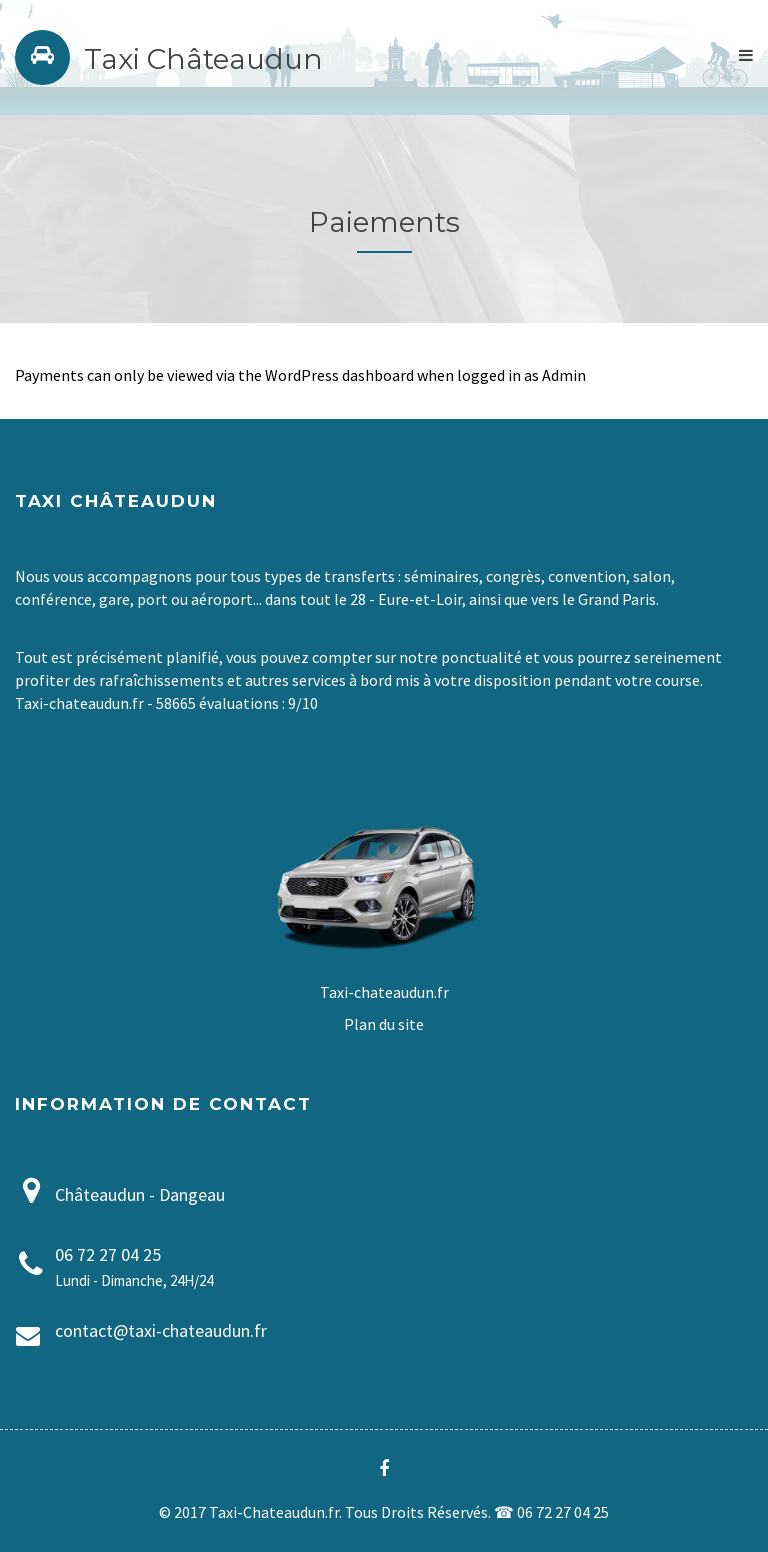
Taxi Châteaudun (203, 59)
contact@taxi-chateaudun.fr (161, 1330)
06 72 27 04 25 (108, 1254)
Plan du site (384, 1024)
